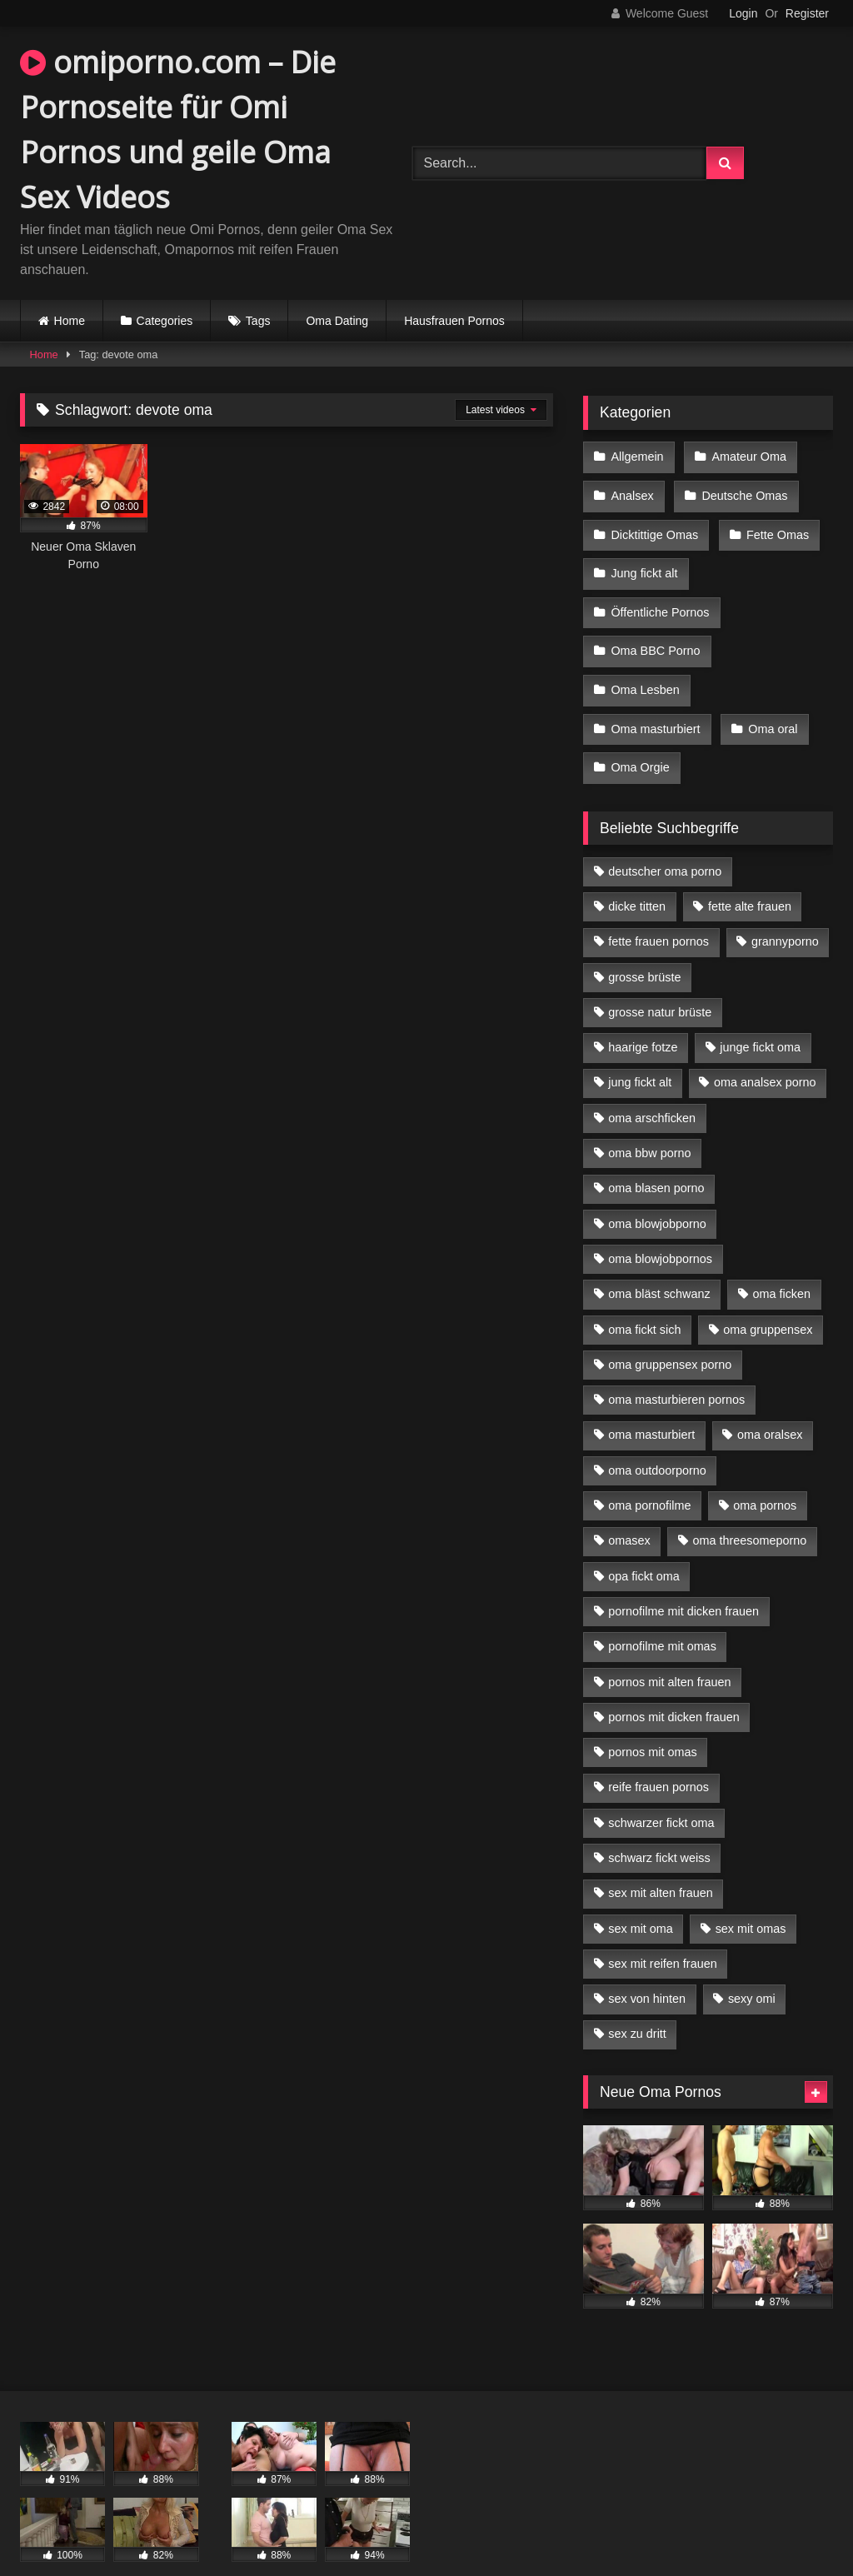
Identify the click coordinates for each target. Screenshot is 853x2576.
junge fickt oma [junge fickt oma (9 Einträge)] (760, 1014)
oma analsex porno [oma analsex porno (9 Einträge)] (765, 1050)
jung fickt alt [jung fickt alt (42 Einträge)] (639, 1050)
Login (743, 13)
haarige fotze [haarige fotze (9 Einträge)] (642, 1014)
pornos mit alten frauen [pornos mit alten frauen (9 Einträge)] (669, 1649)
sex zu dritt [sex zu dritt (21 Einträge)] (637, 2002)
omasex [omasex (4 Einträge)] (629, 1508)
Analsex (632, 490)
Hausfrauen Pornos (454, 320)
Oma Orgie (640, 737)
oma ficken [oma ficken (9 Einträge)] (781, 1261)
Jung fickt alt (644, 561)
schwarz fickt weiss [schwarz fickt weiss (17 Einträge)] (659, 1825)
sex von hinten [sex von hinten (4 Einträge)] (647, 1966)
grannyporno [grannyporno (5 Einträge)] (785, 909)
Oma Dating (337, 320)
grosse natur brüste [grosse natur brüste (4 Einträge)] (659, 979)
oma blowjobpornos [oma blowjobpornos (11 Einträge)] (660, 1226)
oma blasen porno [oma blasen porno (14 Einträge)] (656, 1155)
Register (807, 13)
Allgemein (637, 455)
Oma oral (770, 702)
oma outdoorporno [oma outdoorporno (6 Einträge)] (657, 1438)
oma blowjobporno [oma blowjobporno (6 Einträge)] (657, 1191)
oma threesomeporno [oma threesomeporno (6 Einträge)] (749, 1508)
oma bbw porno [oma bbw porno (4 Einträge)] (649, 1120)
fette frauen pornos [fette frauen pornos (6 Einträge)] (658, 909)
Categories (165, 320)
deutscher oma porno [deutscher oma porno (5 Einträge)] (664, 839)
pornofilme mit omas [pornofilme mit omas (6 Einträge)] (662, 1613)
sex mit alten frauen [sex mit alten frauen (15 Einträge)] (660, 1860)
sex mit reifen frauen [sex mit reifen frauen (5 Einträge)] (662, 1931)
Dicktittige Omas (654, 526)
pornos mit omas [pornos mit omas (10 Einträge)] (652, 1719)
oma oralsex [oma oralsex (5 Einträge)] (769, 1402)
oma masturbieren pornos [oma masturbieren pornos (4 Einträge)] (676, 1367)
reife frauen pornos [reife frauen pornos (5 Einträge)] (658, 1754)
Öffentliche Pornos (660, 596)
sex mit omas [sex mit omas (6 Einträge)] (751, 1896)
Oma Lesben (645, 667)
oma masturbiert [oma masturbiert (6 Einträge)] (651, 1402)
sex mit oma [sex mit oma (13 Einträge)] (640, 1896)
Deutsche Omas (742, 490)
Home (69, 320)
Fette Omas (775, 526)
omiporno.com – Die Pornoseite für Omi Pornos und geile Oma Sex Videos (178, 129)
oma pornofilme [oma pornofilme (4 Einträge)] (649, 1473)
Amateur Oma (746, 455)
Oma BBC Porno (655, 631)
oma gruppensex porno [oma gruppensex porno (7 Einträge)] (669, 1332)
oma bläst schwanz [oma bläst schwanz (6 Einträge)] (659, 1261)
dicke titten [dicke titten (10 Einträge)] (637, 874)
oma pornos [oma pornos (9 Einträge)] (764, 1473)
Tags (258, 320)
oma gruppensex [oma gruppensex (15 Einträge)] (767, 1297)
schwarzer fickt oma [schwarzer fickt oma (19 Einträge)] (661, 1790)
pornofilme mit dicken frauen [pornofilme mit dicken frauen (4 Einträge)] (683, 1578)
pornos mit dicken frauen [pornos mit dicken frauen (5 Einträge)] (674, 1684)
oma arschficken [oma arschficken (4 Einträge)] (652, 1085)
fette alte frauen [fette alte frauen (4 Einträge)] (749, 874)
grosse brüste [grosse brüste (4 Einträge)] (644, 944)
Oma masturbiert (655, 702)
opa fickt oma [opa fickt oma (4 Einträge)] (644, 1543)
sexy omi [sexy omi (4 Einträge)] (752, 1966)
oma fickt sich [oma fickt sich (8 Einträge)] (644, 1297)
